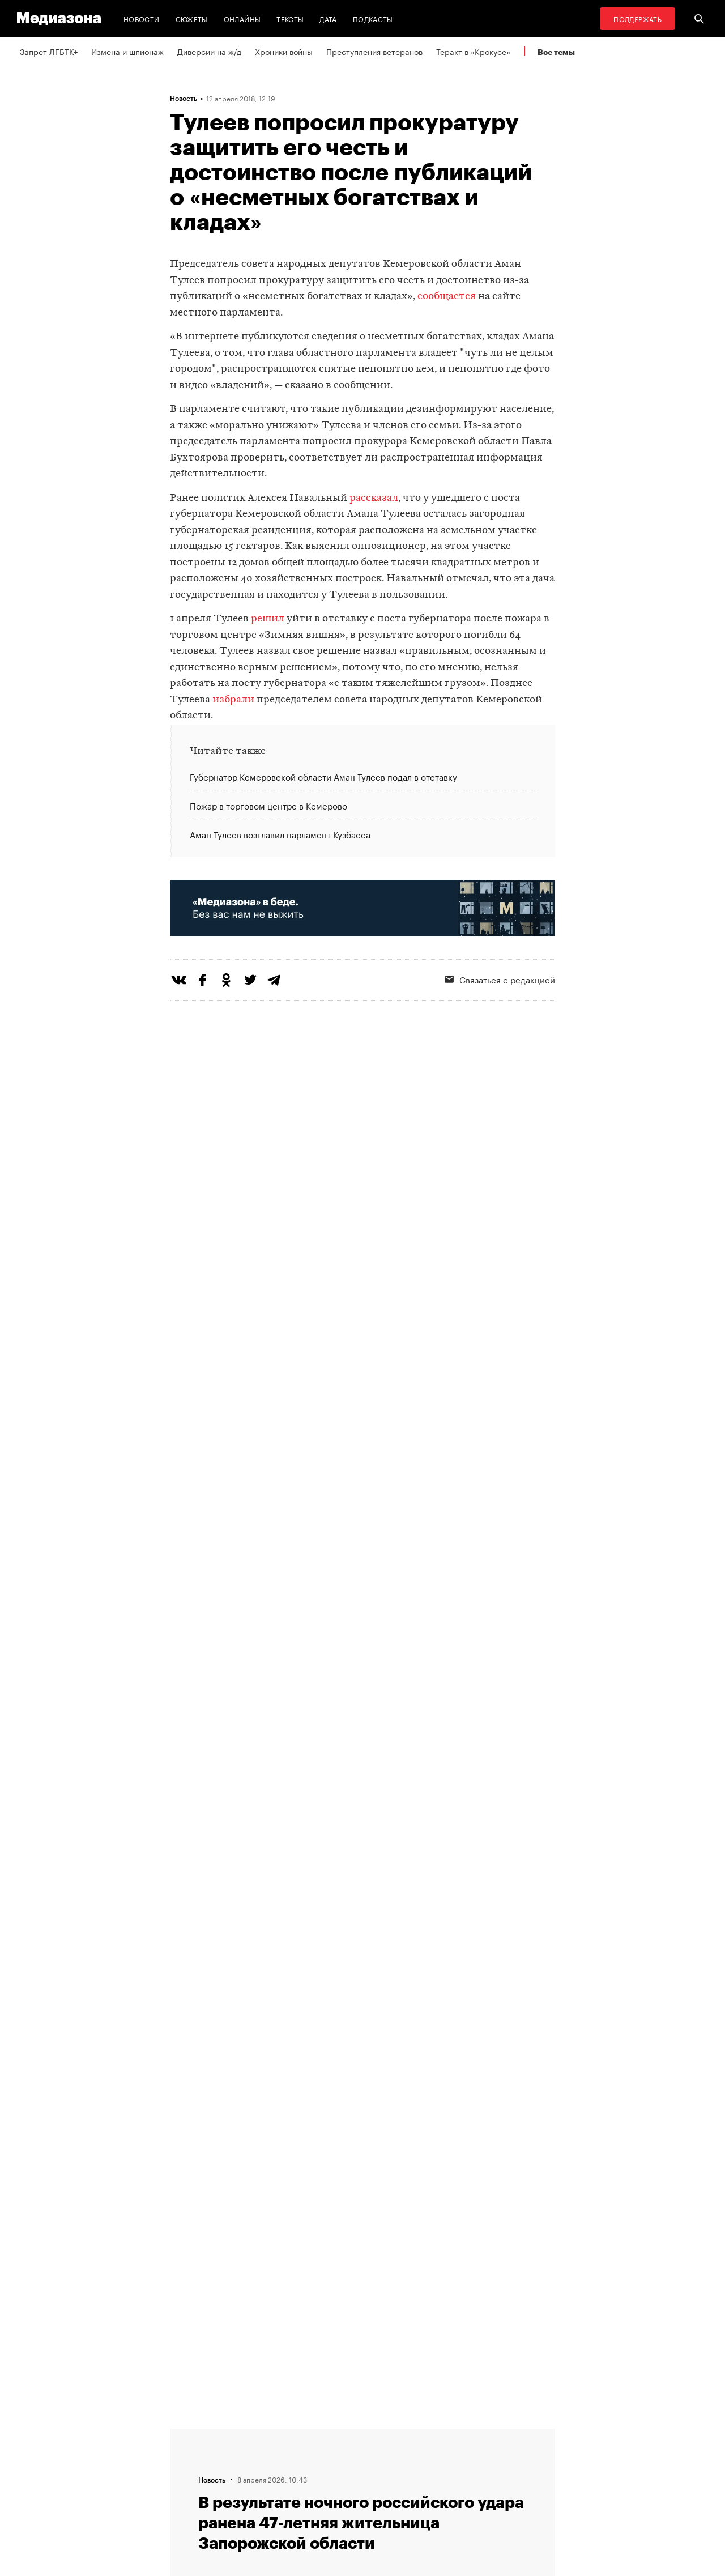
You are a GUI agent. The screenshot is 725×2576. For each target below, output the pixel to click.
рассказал (373, 498)
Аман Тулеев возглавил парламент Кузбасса (280, 833)
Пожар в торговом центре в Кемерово (268, 805)
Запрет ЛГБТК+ (49, 51)
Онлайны (242, 18)
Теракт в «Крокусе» (473, 51)
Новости (141, 18)
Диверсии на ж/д (209, 51)
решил (267, 619)
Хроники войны (284, 51)
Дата (327, 18)
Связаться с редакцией (500, 979)
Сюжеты (192, 18)
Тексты (290, 18)
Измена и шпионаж (127, 51)
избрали (233, 700)
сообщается (446, 296)
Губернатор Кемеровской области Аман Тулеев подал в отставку (323, 777)
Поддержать (637, 18)
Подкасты (373, 18)
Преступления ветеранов (374, 51)
